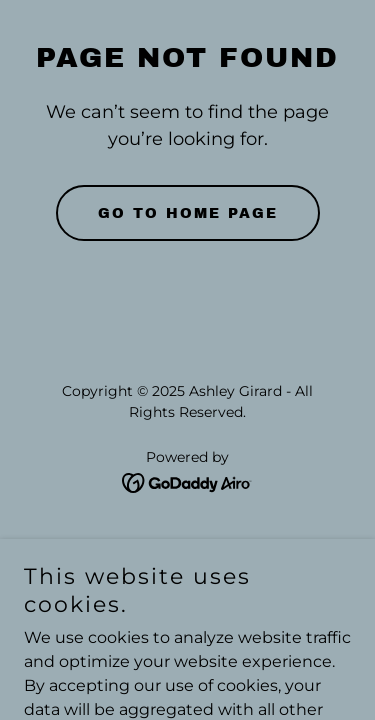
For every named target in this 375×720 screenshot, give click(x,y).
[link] (187, 481)
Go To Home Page (188, 213)
